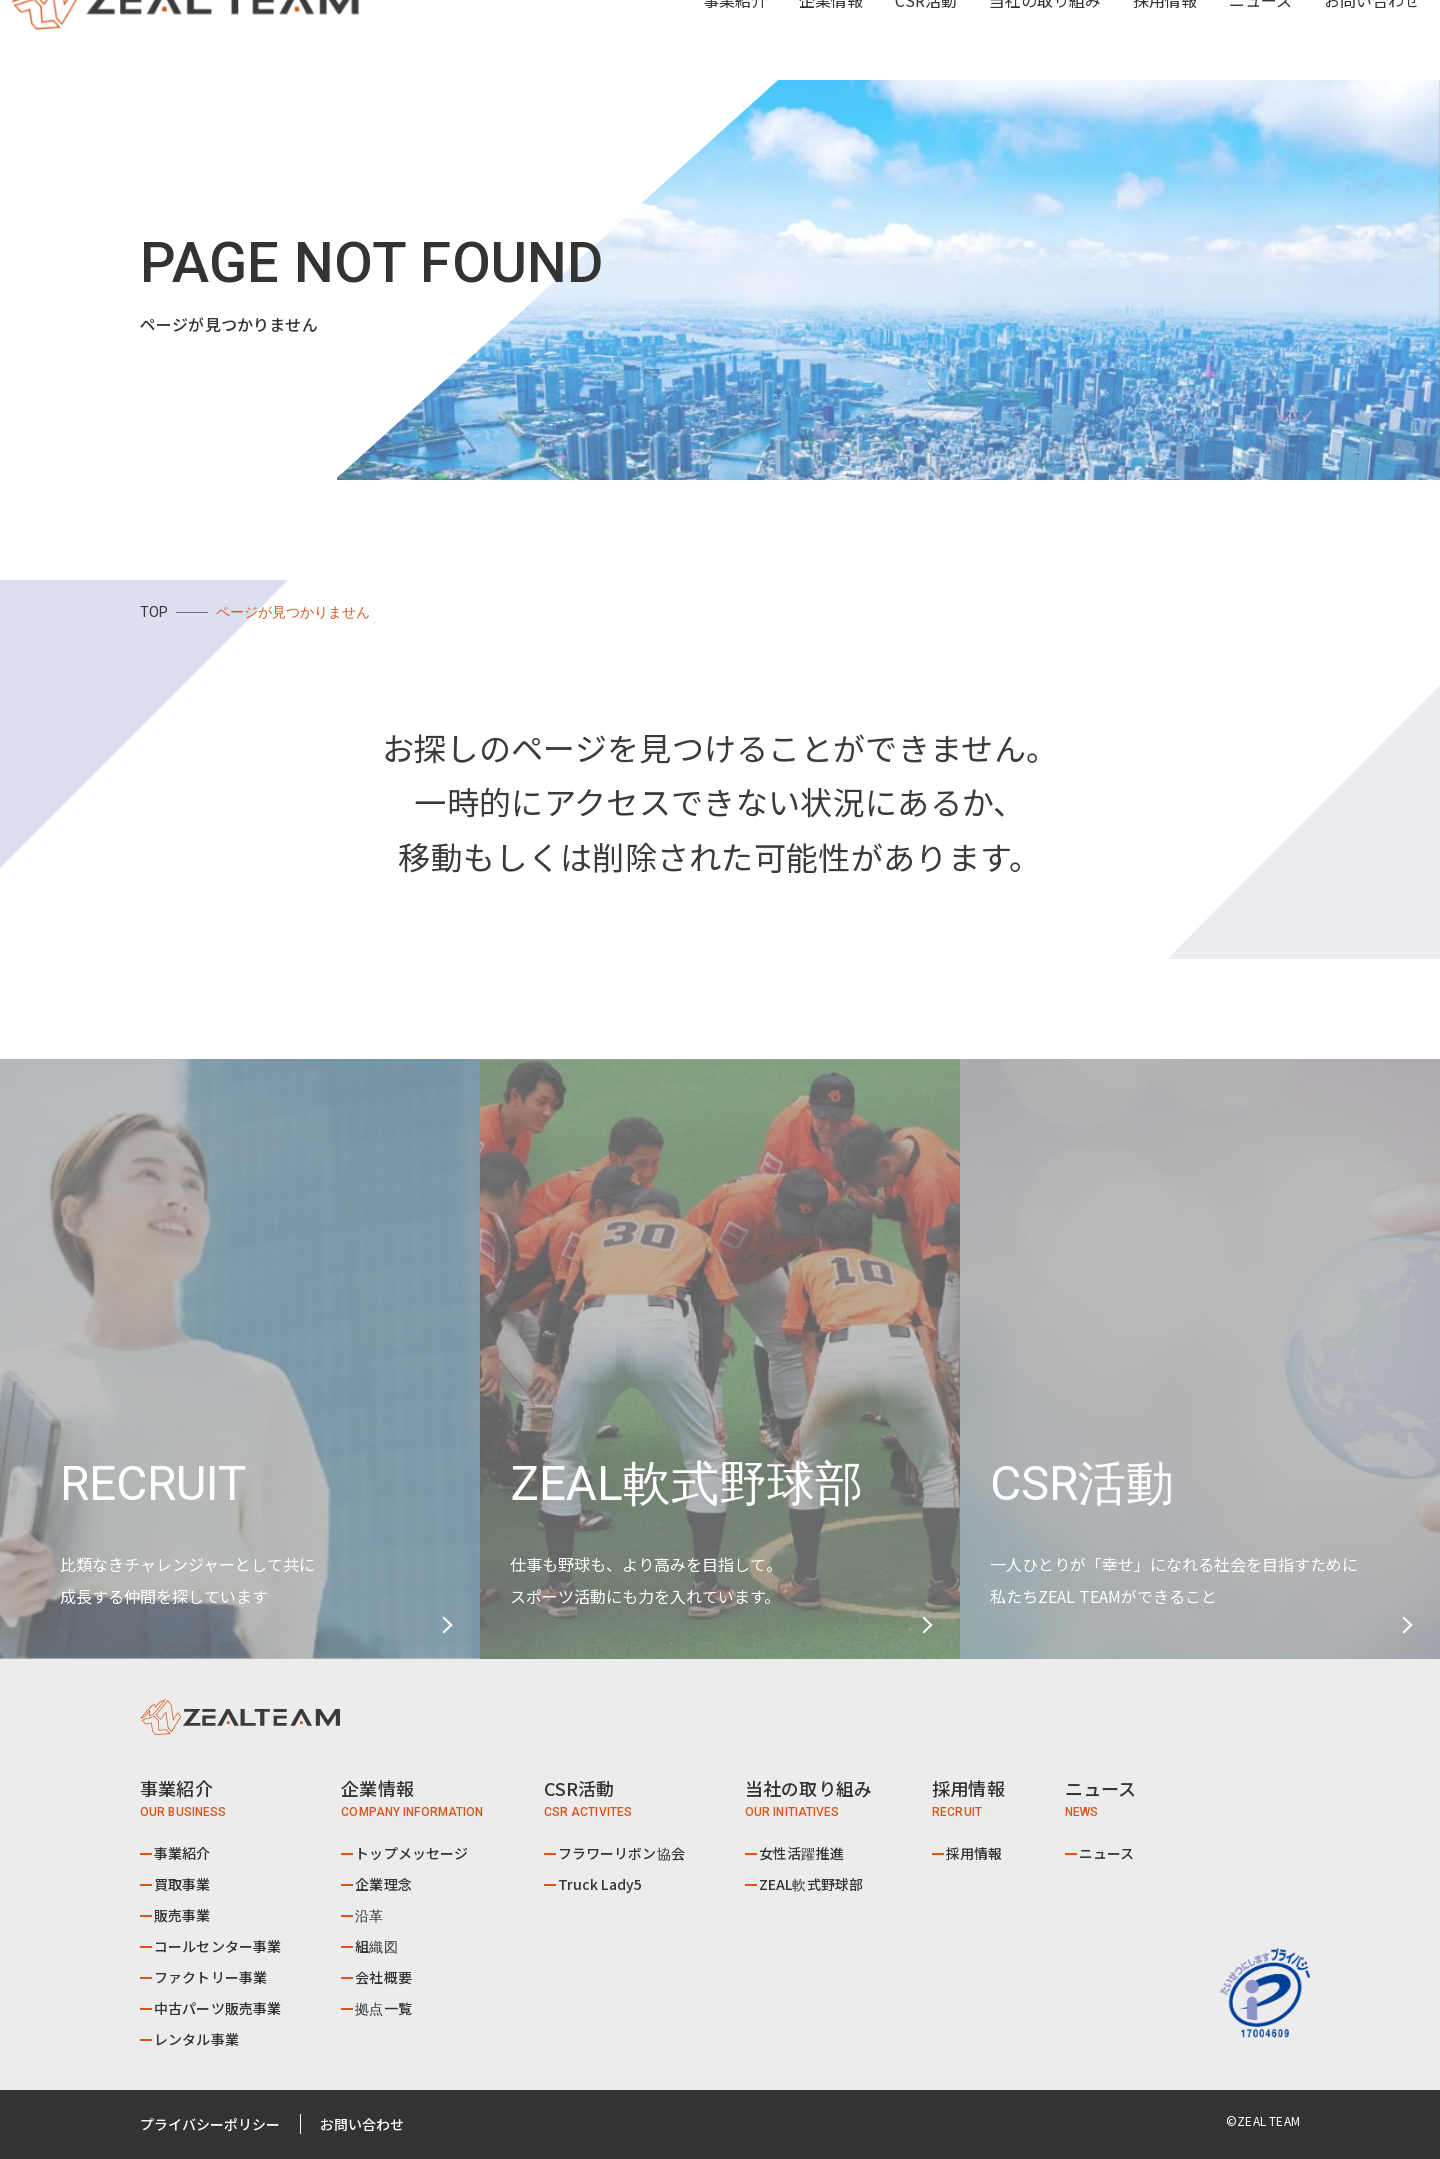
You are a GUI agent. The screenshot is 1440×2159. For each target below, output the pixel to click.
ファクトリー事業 (210, 1977)
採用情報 (1129, 40)
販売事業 (182, 1915)
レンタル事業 (196, 2039)
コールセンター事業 (217, 1946)
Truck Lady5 (600, 1884)
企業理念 (383, 1884)
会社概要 (383, 1977)
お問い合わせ (1336, 40)
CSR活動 (890, 40)
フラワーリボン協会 (621, 1853)
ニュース (1224, 40)
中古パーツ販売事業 (217, 2008)
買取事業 (182, 1884)
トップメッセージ (411, 1853)
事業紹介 (182, 1853)
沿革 (369, 1915)
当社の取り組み (1009, 40)
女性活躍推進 (801, 1853)
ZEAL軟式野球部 (811, 1884)
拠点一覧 (383, 2008)
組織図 (376, 1946)
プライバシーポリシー (210, 2124)
